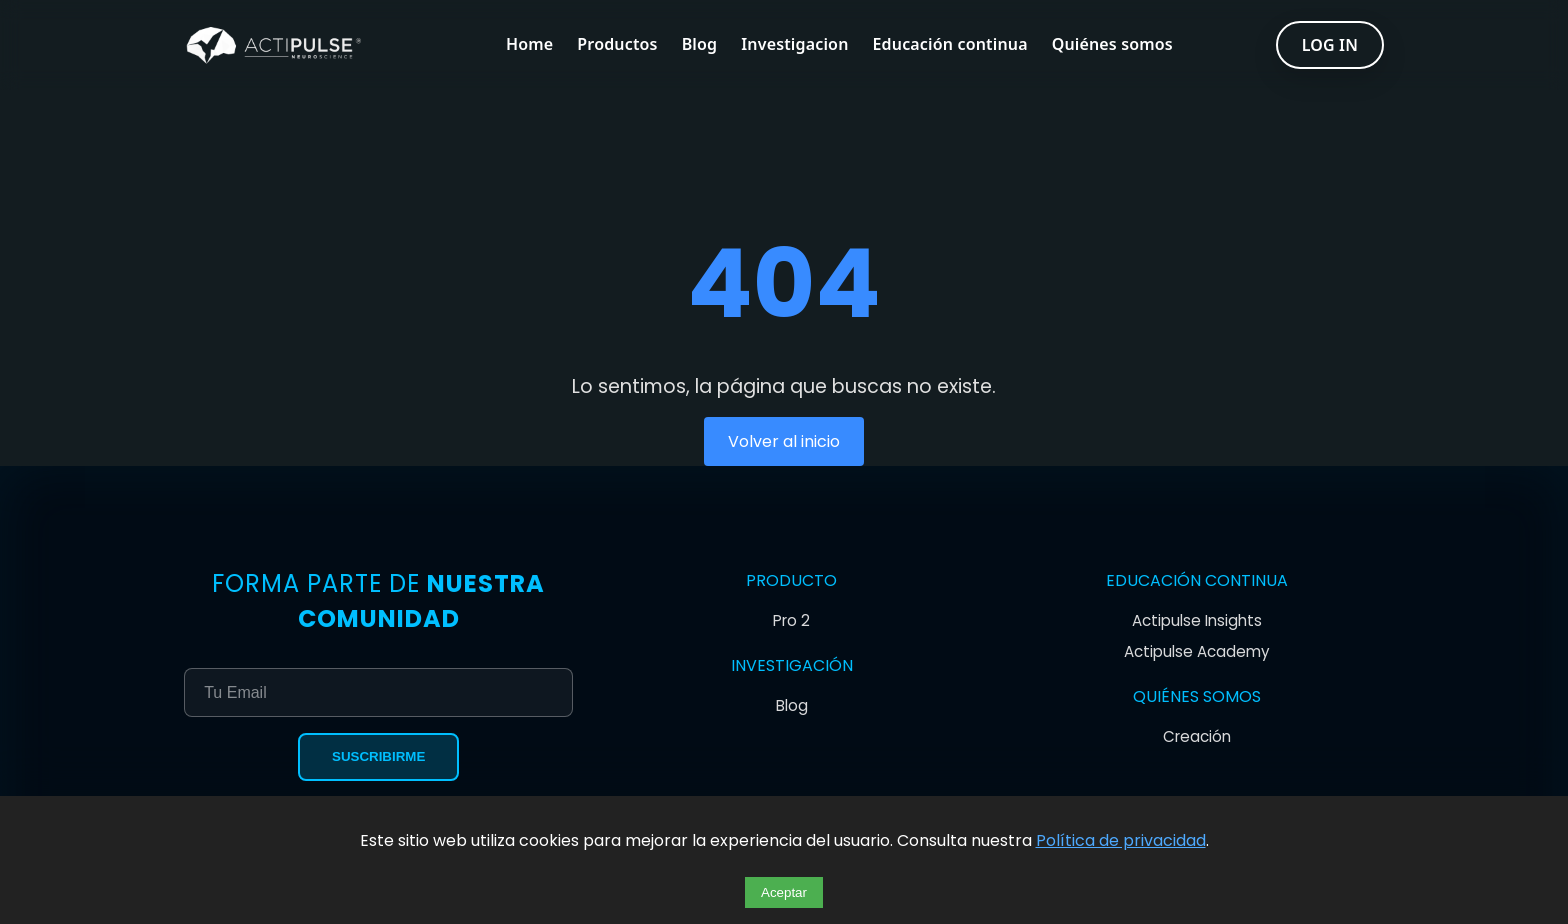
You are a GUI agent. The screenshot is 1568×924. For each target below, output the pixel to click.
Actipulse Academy (1197, 651)
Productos (617, 45)
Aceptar (784, 892)
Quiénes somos (1112, 45)
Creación (1197, 736)
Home (529, 45)
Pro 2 (791, 620)
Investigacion (794, 45)
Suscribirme (378, 756)
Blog (700, 45)
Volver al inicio (784, 441)
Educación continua (950, 45)
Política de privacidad (1121, 840)
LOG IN (1330, 45)
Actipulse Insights (1197, 620)
